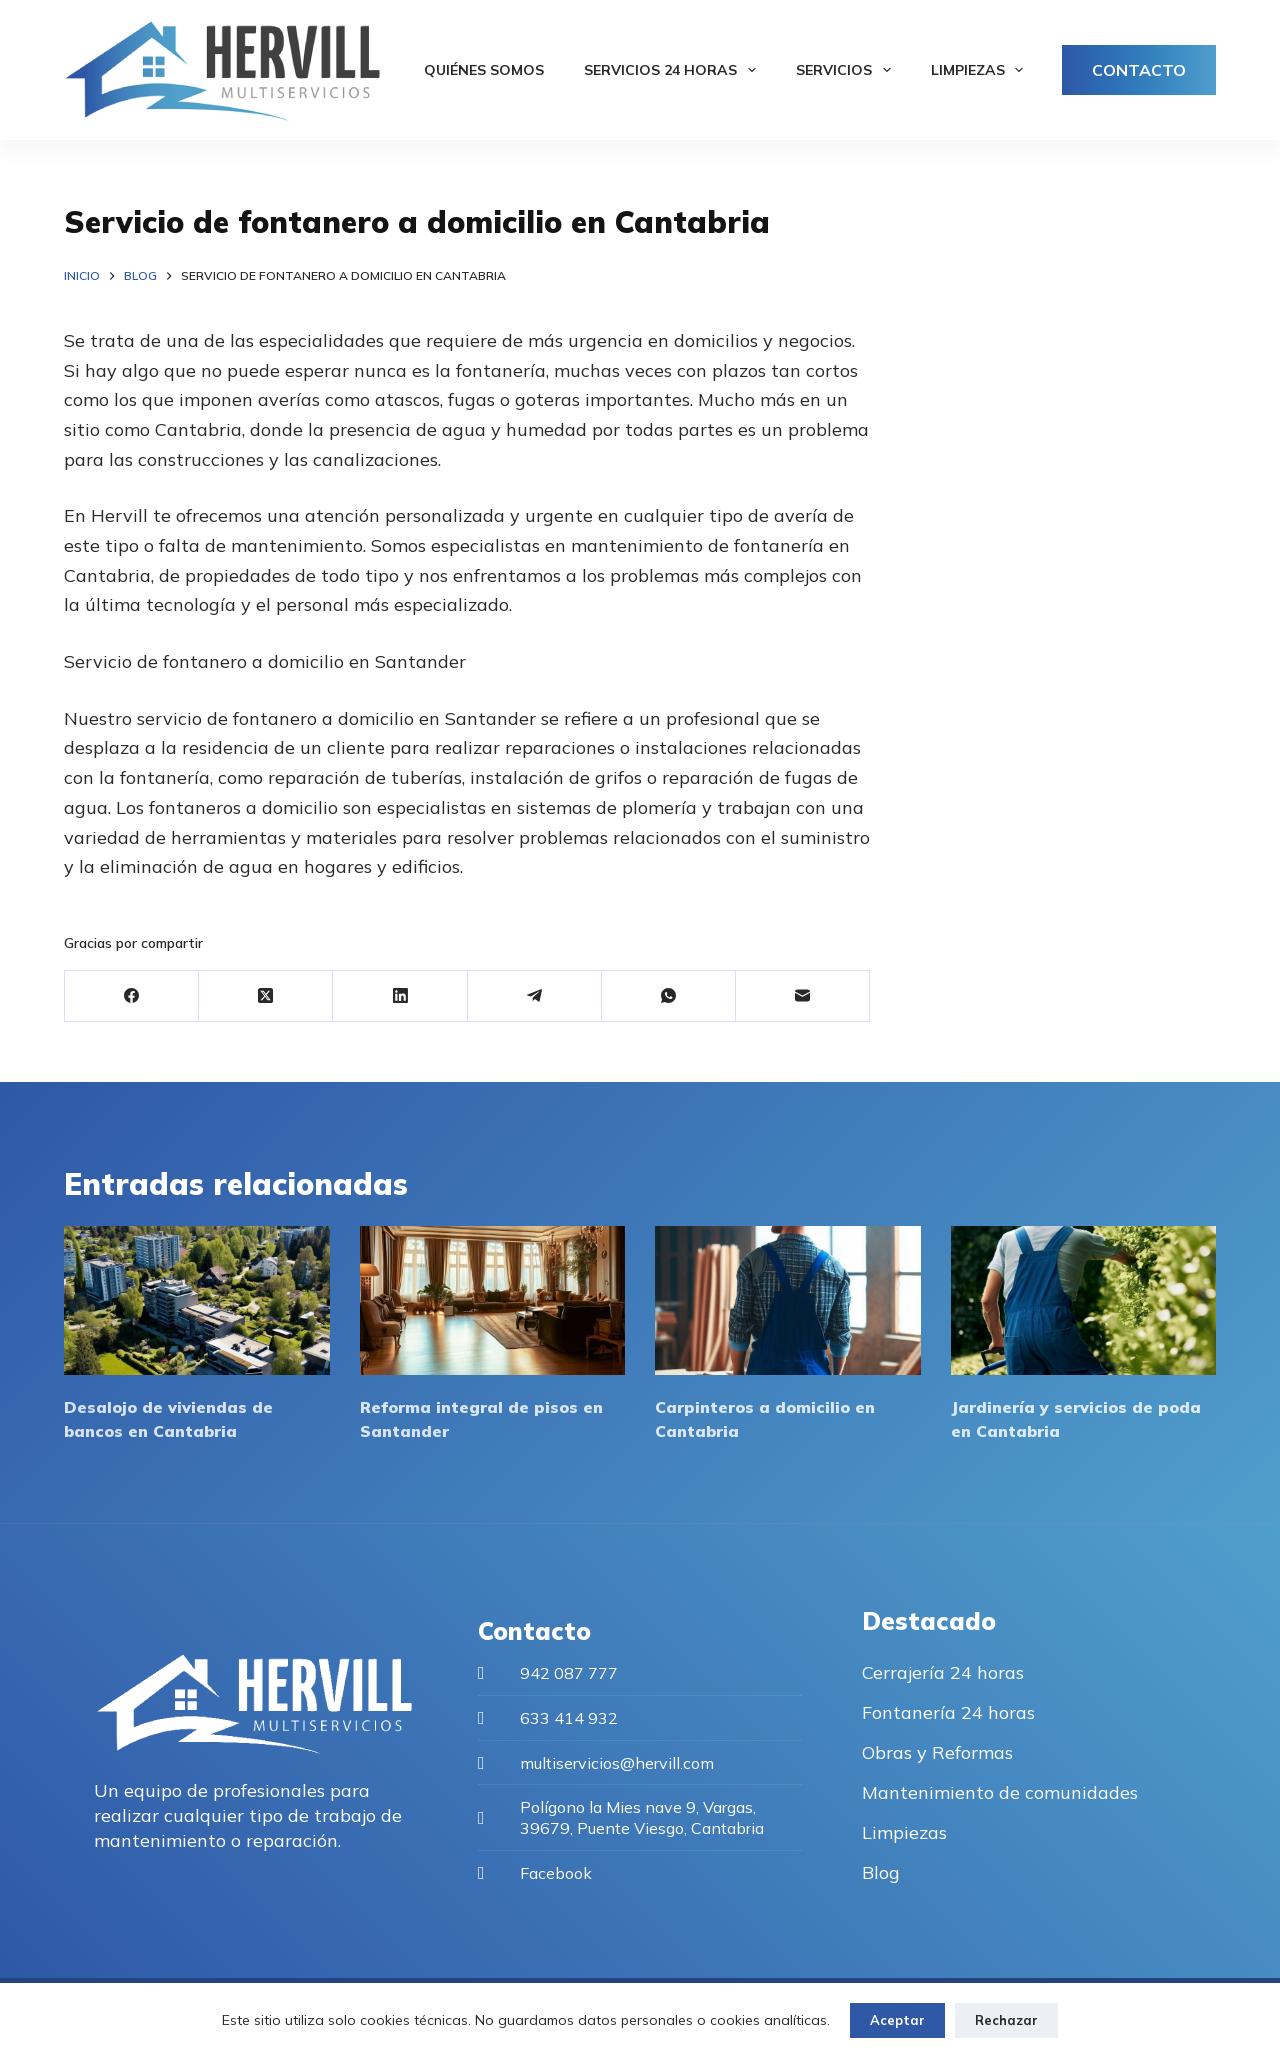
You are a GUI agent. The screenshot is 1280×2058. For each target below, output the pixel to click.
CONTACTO (1139, 70)
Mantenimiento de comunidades (1000, 1792)
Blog (881, 1872)
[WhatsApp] (669, 996)
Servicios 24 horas (674, 70)
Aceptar (897, 2020)
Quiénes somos (484, 70)
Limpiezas (981, 70)
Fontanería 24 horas (948, 1712)
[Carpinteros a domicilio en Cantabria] (788, 1300)
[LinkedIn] (400, 996)
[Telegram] (535, 996)
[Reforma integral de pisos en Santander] (493, 1300)
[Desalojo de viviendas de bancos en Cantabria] (197, 1300)
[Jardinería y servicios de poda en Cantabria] (1084, 1300)
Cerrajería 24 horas (943, 1672)
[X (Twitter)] (266, 996)
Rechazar (1006, 2020)
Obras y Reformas (937, 1752)
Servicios (847, 70)
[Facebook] (132, 996)
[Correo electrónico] (803, 996)
